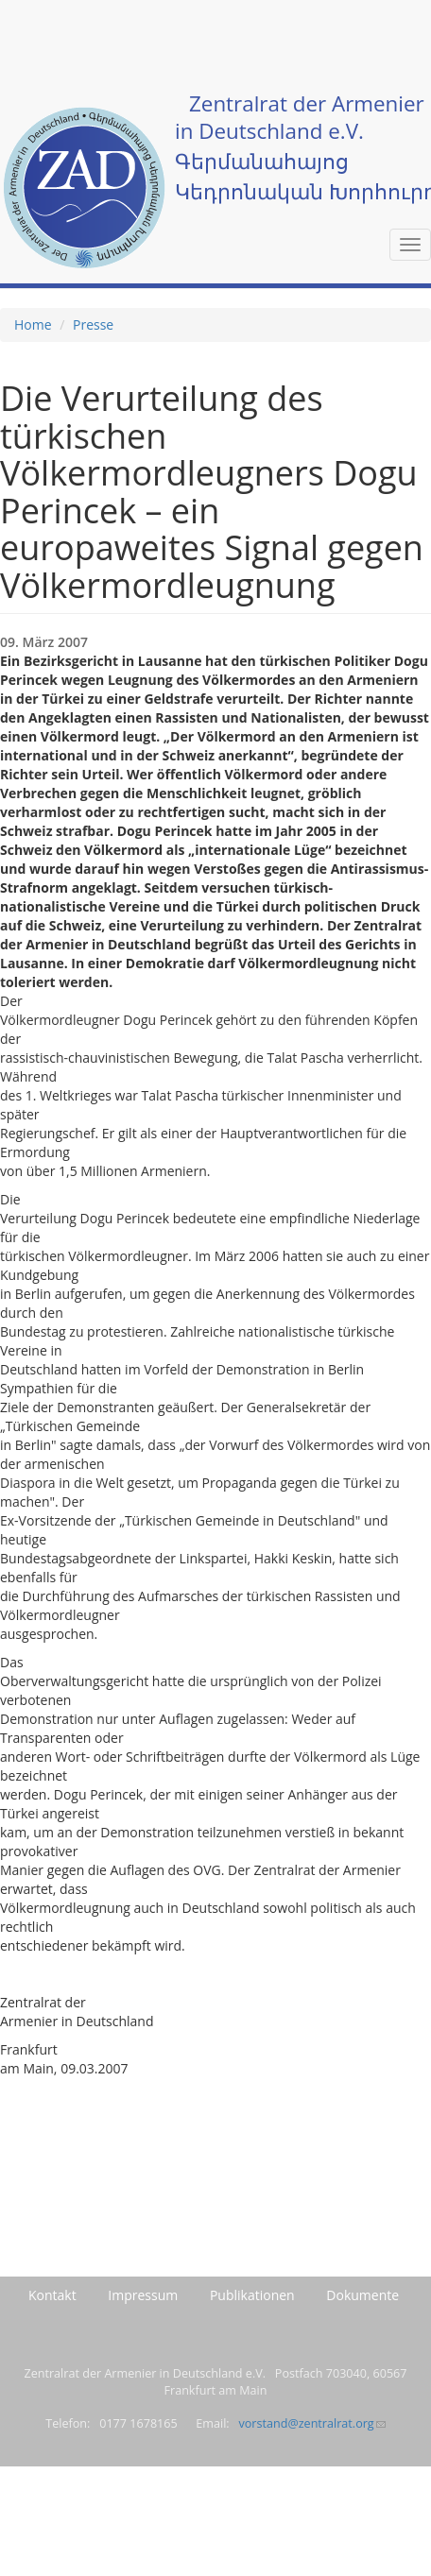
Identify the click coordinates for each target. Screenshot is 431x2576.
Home (33, 324)
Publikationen (252, 2295)
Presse (93, 324)
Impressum (143, 2295)
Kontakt (52, 2295)
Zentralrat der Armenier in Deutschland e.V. (299, 117)
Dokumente (362, 2295)
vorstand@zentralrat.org (311, 2423)
